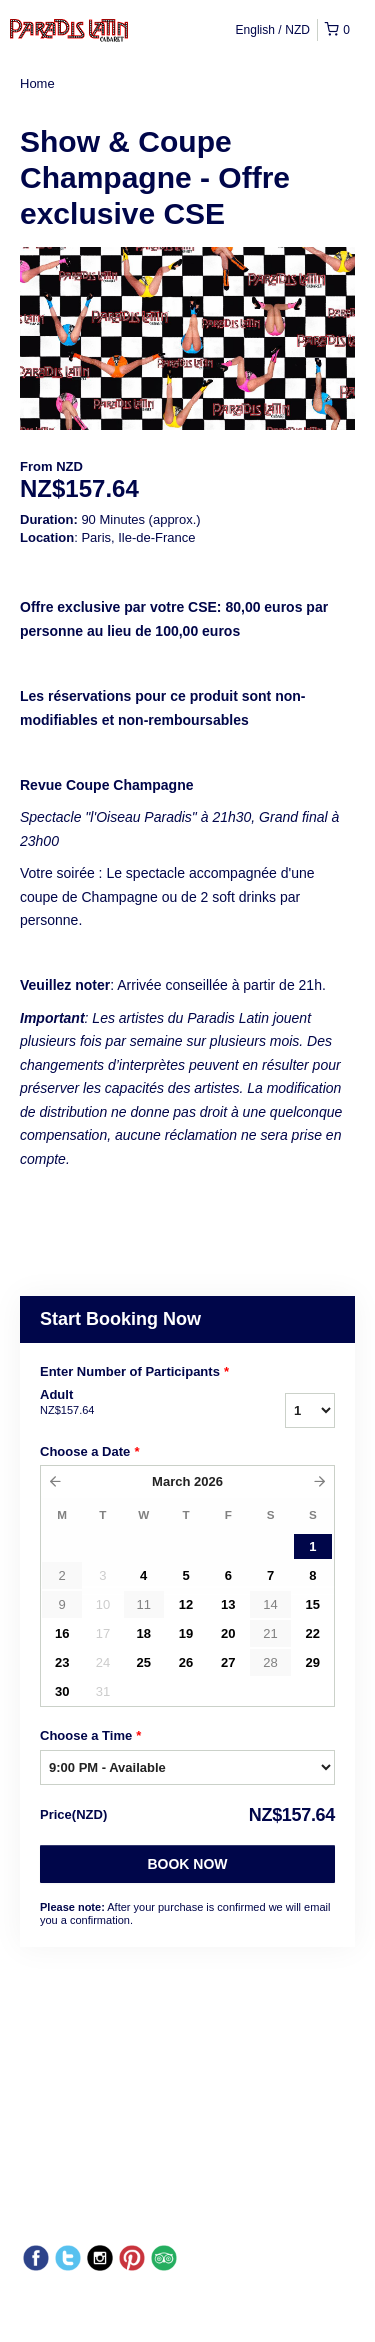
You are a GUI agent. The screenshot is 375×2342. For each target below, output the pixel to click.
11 (143, 1604)
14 (270, 1604)
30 (62, 1691)
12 (186, 1604)
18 (143, 1633)
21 (270, 1633)
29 (313, 1662)
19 (186, 1633)
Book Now (187, 1864)
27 (228, 1662)
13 (228, 1604)
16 (62, 1633)
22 (313, 1633)
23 (62, 1662)
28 (270, 1662)
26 (186, 1662)
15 (313, 1604)
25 (143, 1662)
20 (228, 1633)
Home (37, 83)
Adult (128, 1403)
